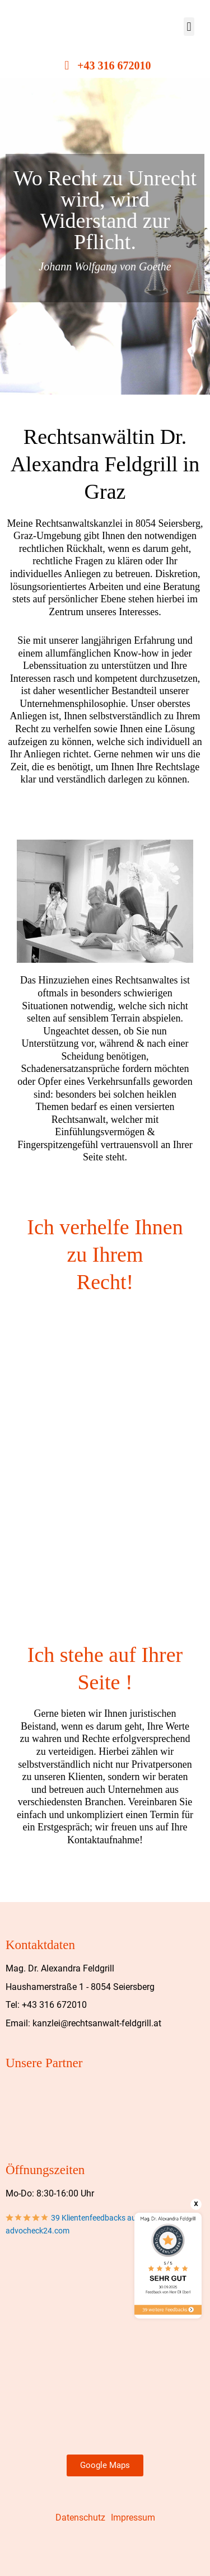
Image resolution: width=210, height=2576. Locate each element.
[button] (189, 26)
